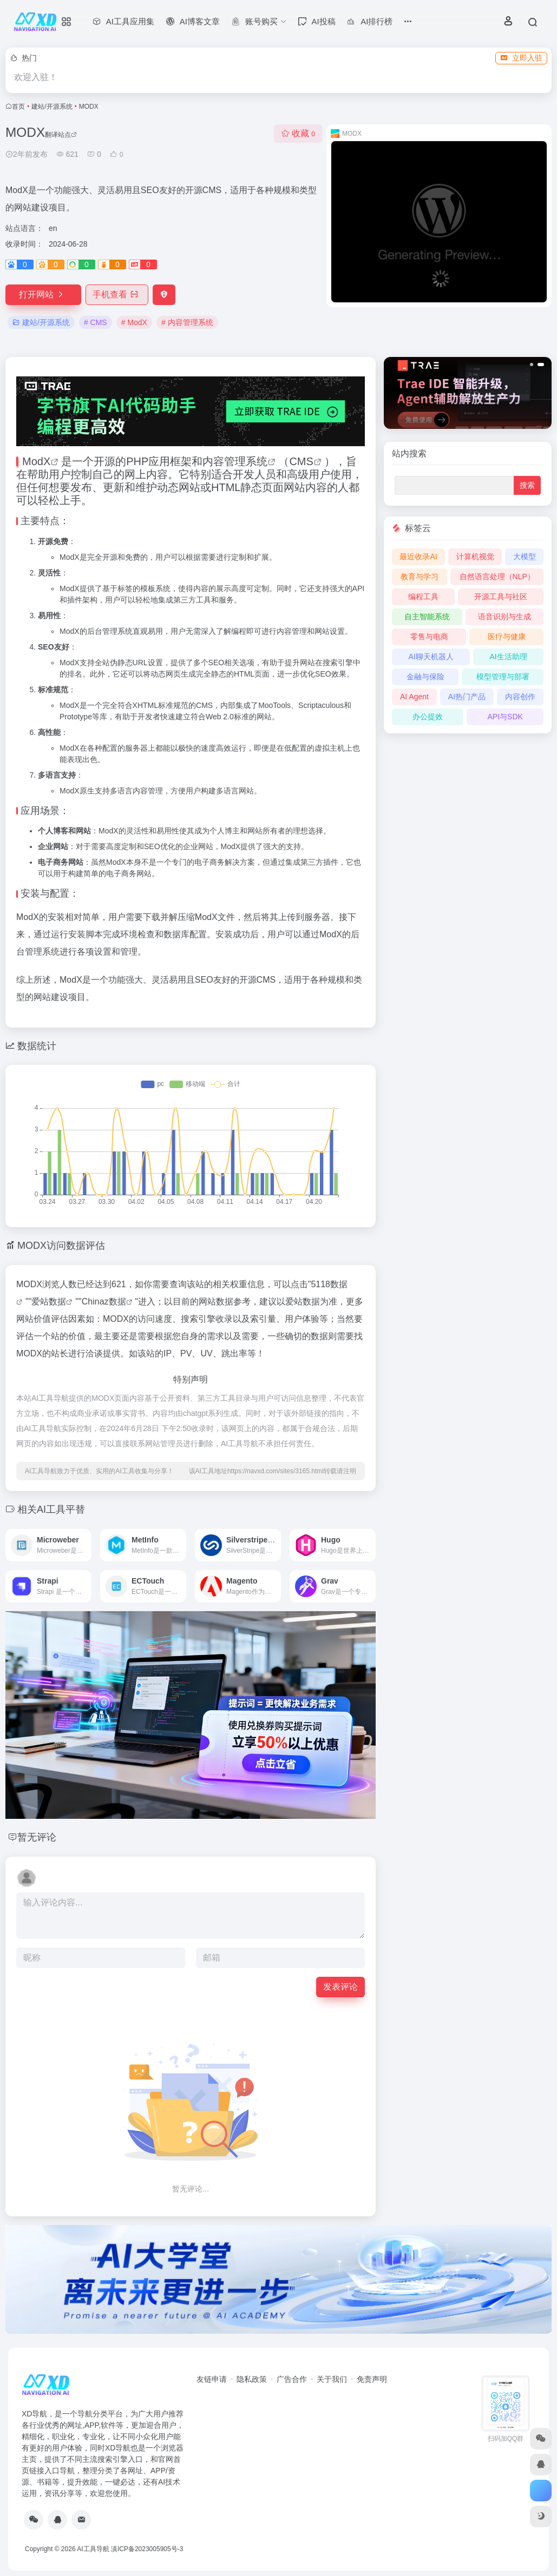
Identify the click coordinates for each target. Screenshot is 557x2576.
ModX (36, 461)
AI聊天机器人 (430, 656)
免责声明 (372, 2379)
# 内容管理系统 (187, 322)
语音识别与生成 (504, 616)
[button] (533, 364)
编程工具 (423, 596)
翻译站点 (61, 134)
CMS (301, 461)
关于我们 (332, 2379)
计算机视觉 (475, 556)
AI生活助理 (508, 656)
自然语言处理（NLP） (497, 576)
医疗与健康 (507, 636)
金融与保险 (425, 676)
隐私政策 (252, 2379)
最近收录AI (418, 556)
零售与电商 (429, 636)
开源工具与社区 (500, 596)
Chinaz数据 (104, 1301)
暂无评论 (36, 1837)
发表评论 (340, 1986)
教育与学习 (419, 576)
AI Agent (414, 696)
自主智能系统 (427, 616)
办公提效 (427, 716)
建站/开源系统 (51, 106)
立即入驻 (521, 58)
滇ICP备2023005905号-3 (147, 2549)
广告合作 (292, 2379)
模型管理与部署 (502, 676)
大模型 (524, 556)
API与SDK (504, 716)
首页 (18, 106)
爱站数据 (48, 1301)
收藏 (298, 133)
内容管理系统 (234, 461)
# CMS (95, 322)
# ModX (134, 322)
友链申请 (211, 2379)
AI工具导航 (93, 2549)
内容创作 (520, 696)
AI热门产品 (467, 696)
